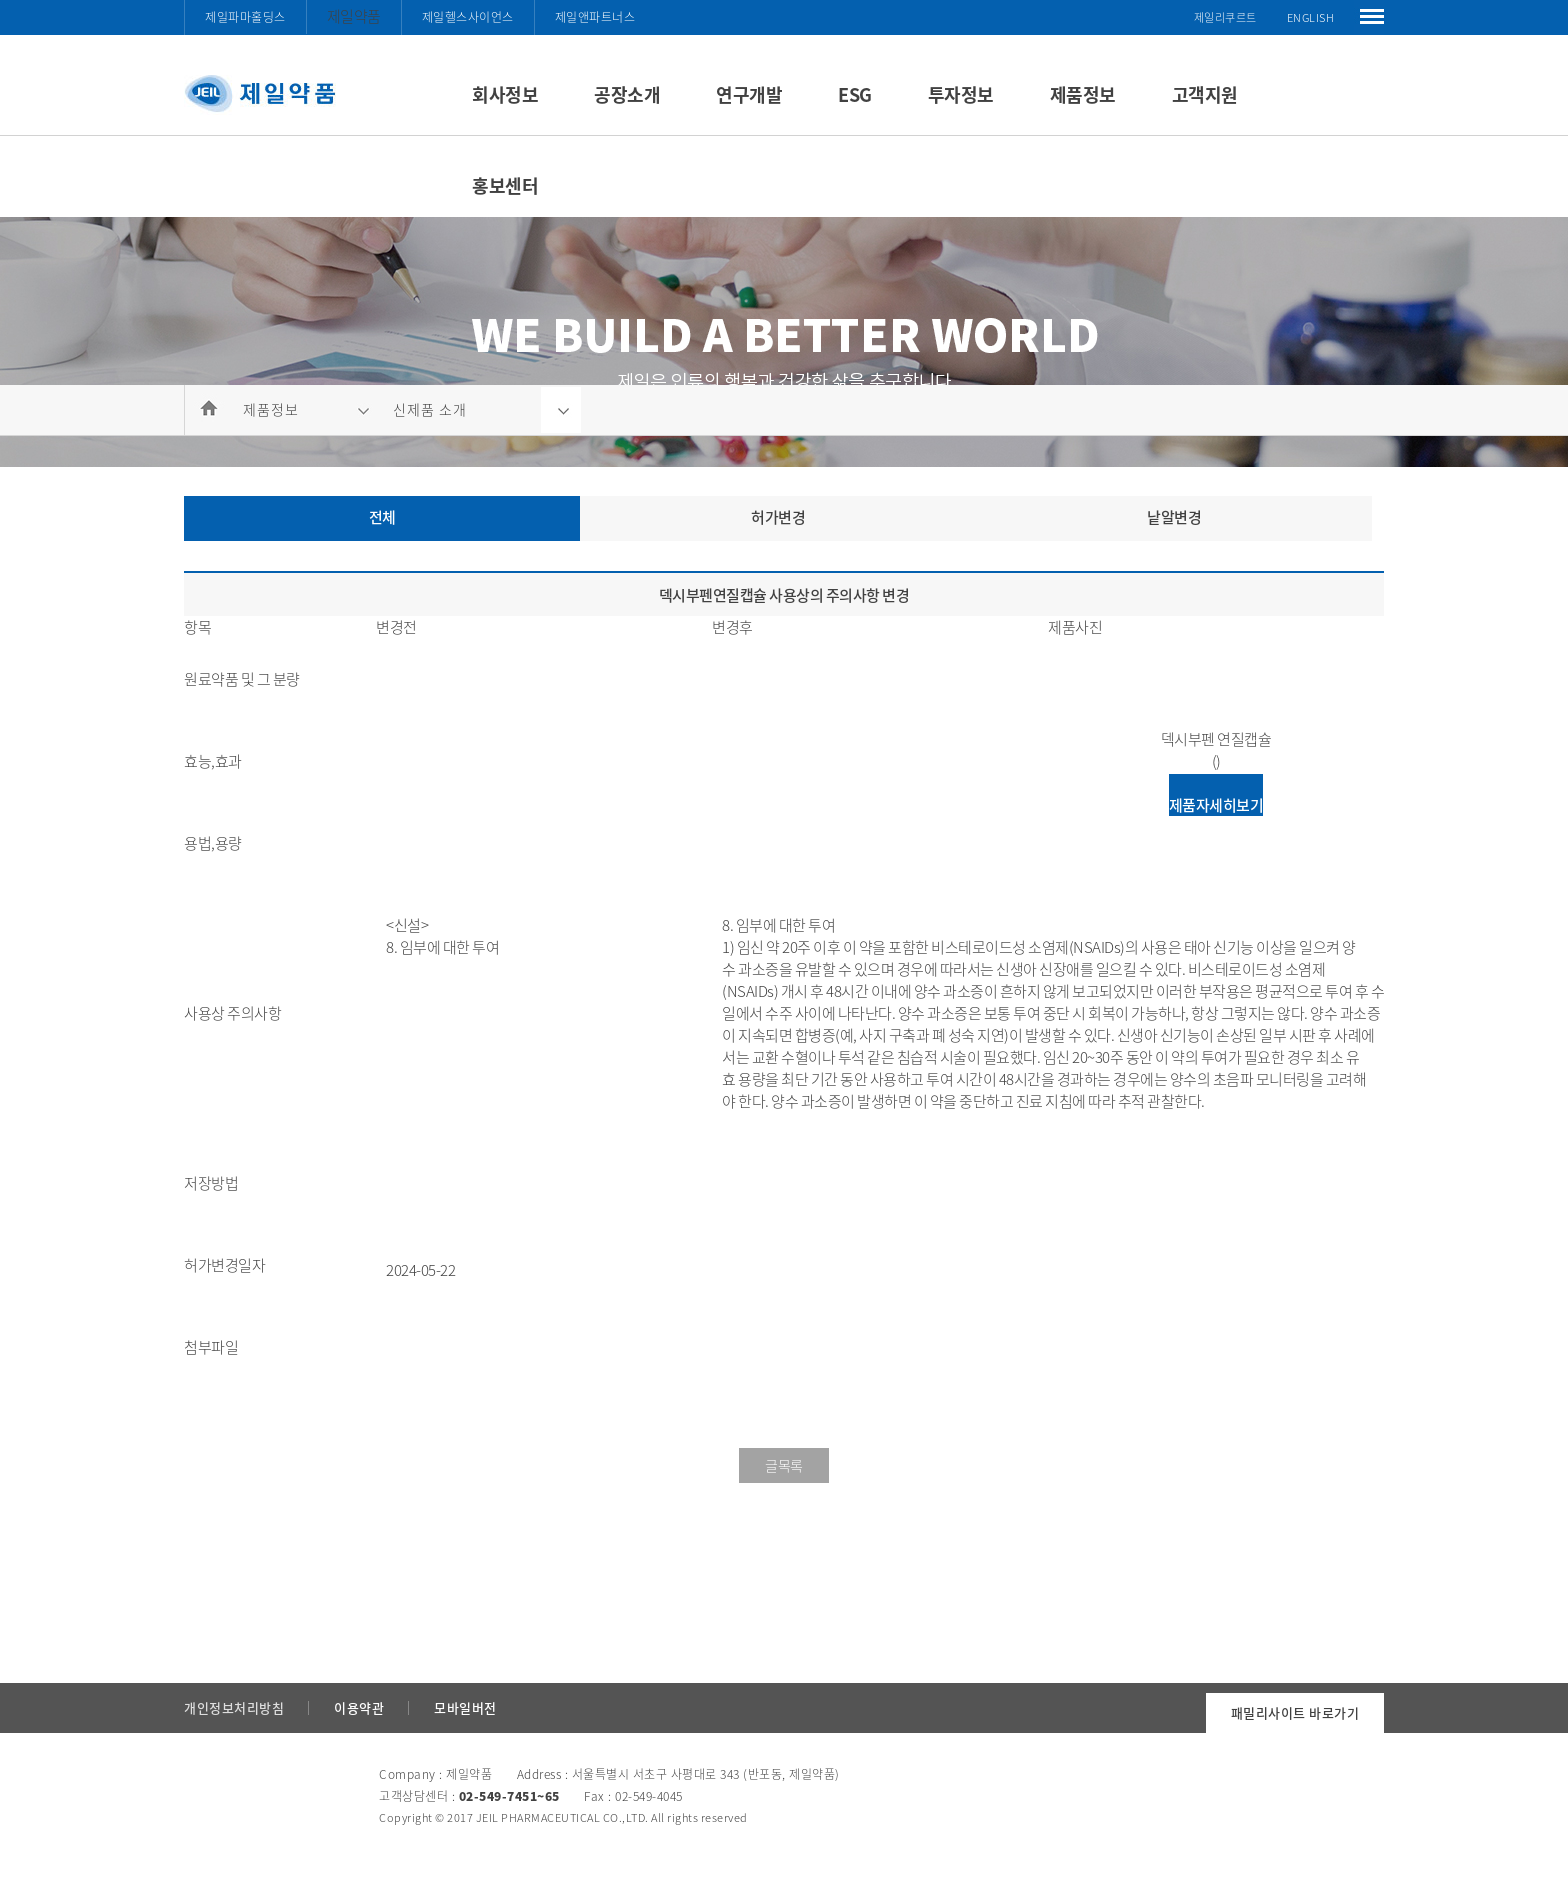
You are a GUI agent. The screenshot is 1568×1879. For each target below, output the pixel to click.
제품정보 (1083, 94)
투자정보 (961, 94)
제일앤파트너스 (595, 17)
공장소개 (627, 94)
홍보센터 (505, 185)
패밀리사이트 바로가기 (1295, 1712)
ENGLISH (1311, 17)
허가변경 (778, 517)
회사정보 (505, 94)
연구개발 (749, 94)
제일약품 (354, 16)
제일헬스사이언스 (468, 17)
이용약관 (359, 1707)
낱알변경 (1174, 517)
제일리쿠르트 (1225, 17)
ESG (855, 94)
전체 (382, 517)
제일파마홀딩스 (245, 17)
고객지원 (1205, 94)
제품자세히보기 (1216, 805)
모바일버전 (465, 1707)
